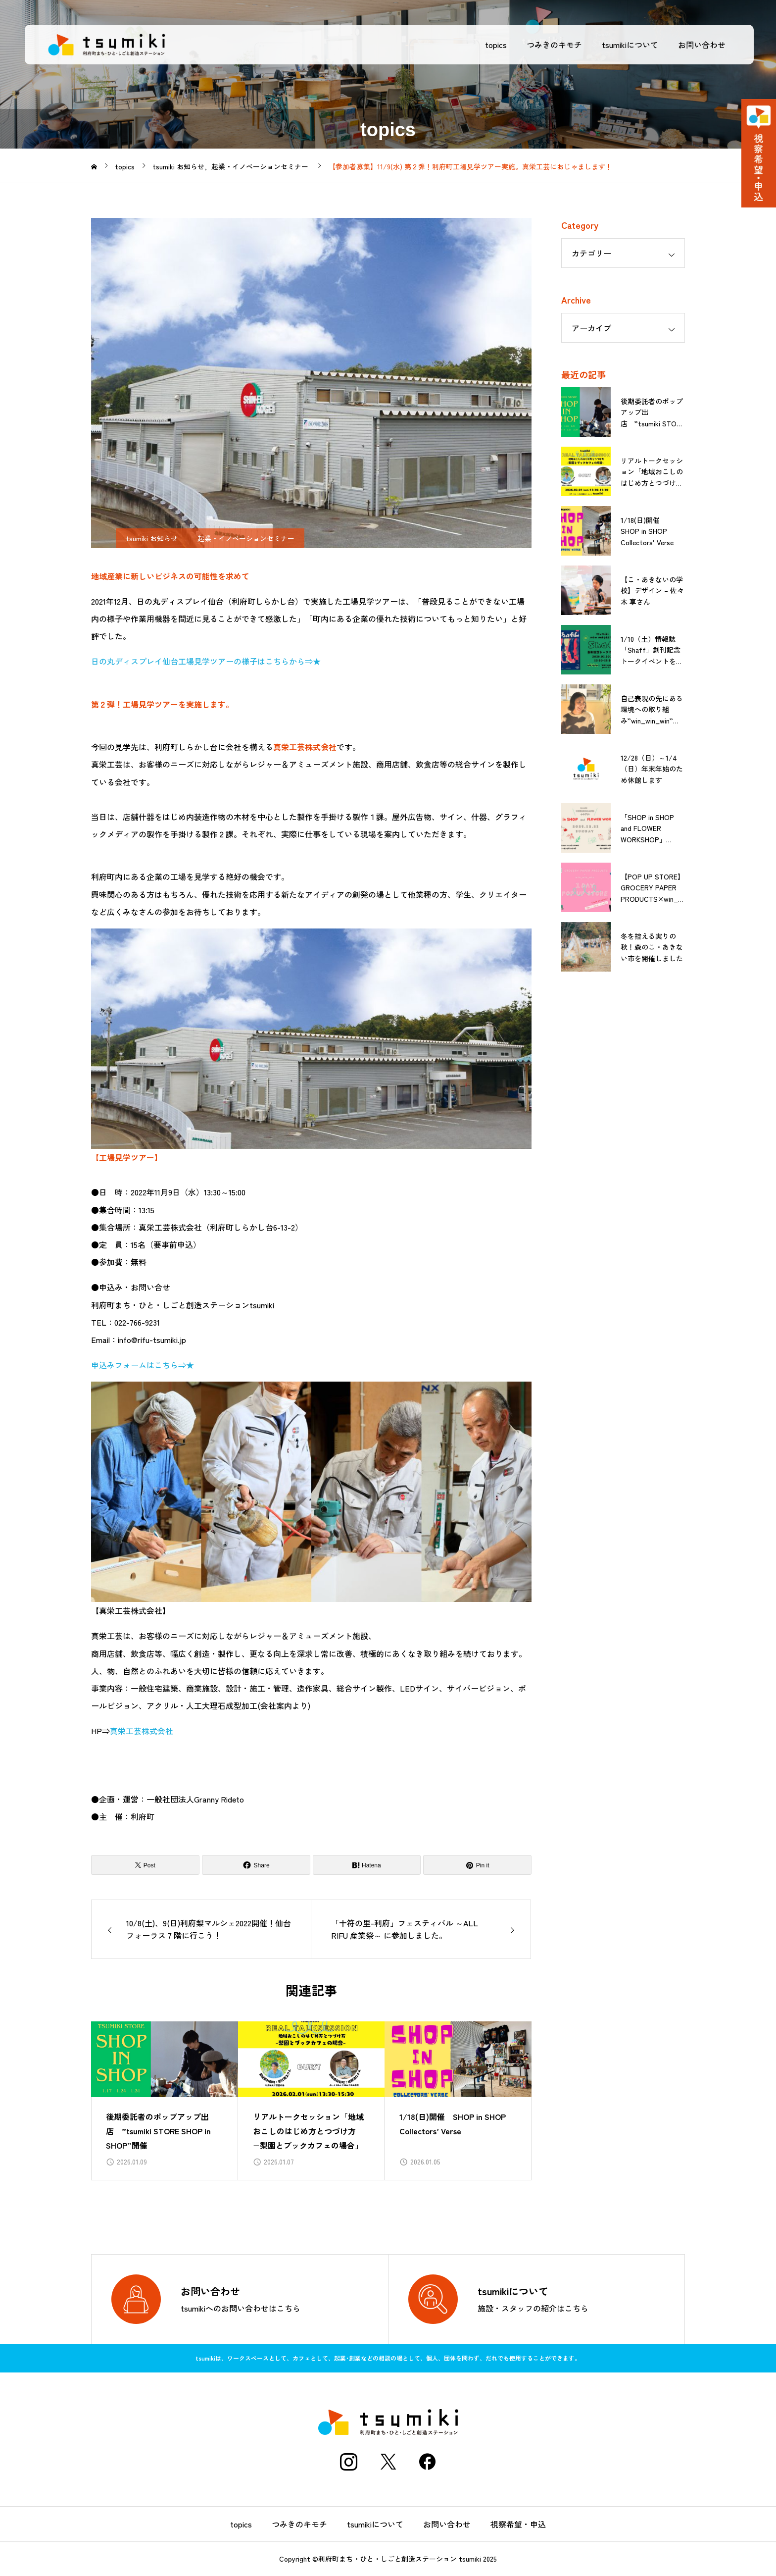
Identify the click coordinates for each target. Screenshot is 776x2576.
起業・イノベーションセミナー (245, 538)
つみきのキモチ (552, 45)
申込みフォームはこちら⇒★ (142, 1365)
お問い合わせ (699, 45)
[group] (164, 2100)
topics (493, 45)
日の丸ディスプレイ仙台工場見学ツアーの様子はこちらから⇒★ (206, 661)
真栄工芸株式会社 (141, 1731)
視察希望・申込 (518, 2524)
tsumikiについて (627, 45)
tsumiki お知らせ (152, 538)
